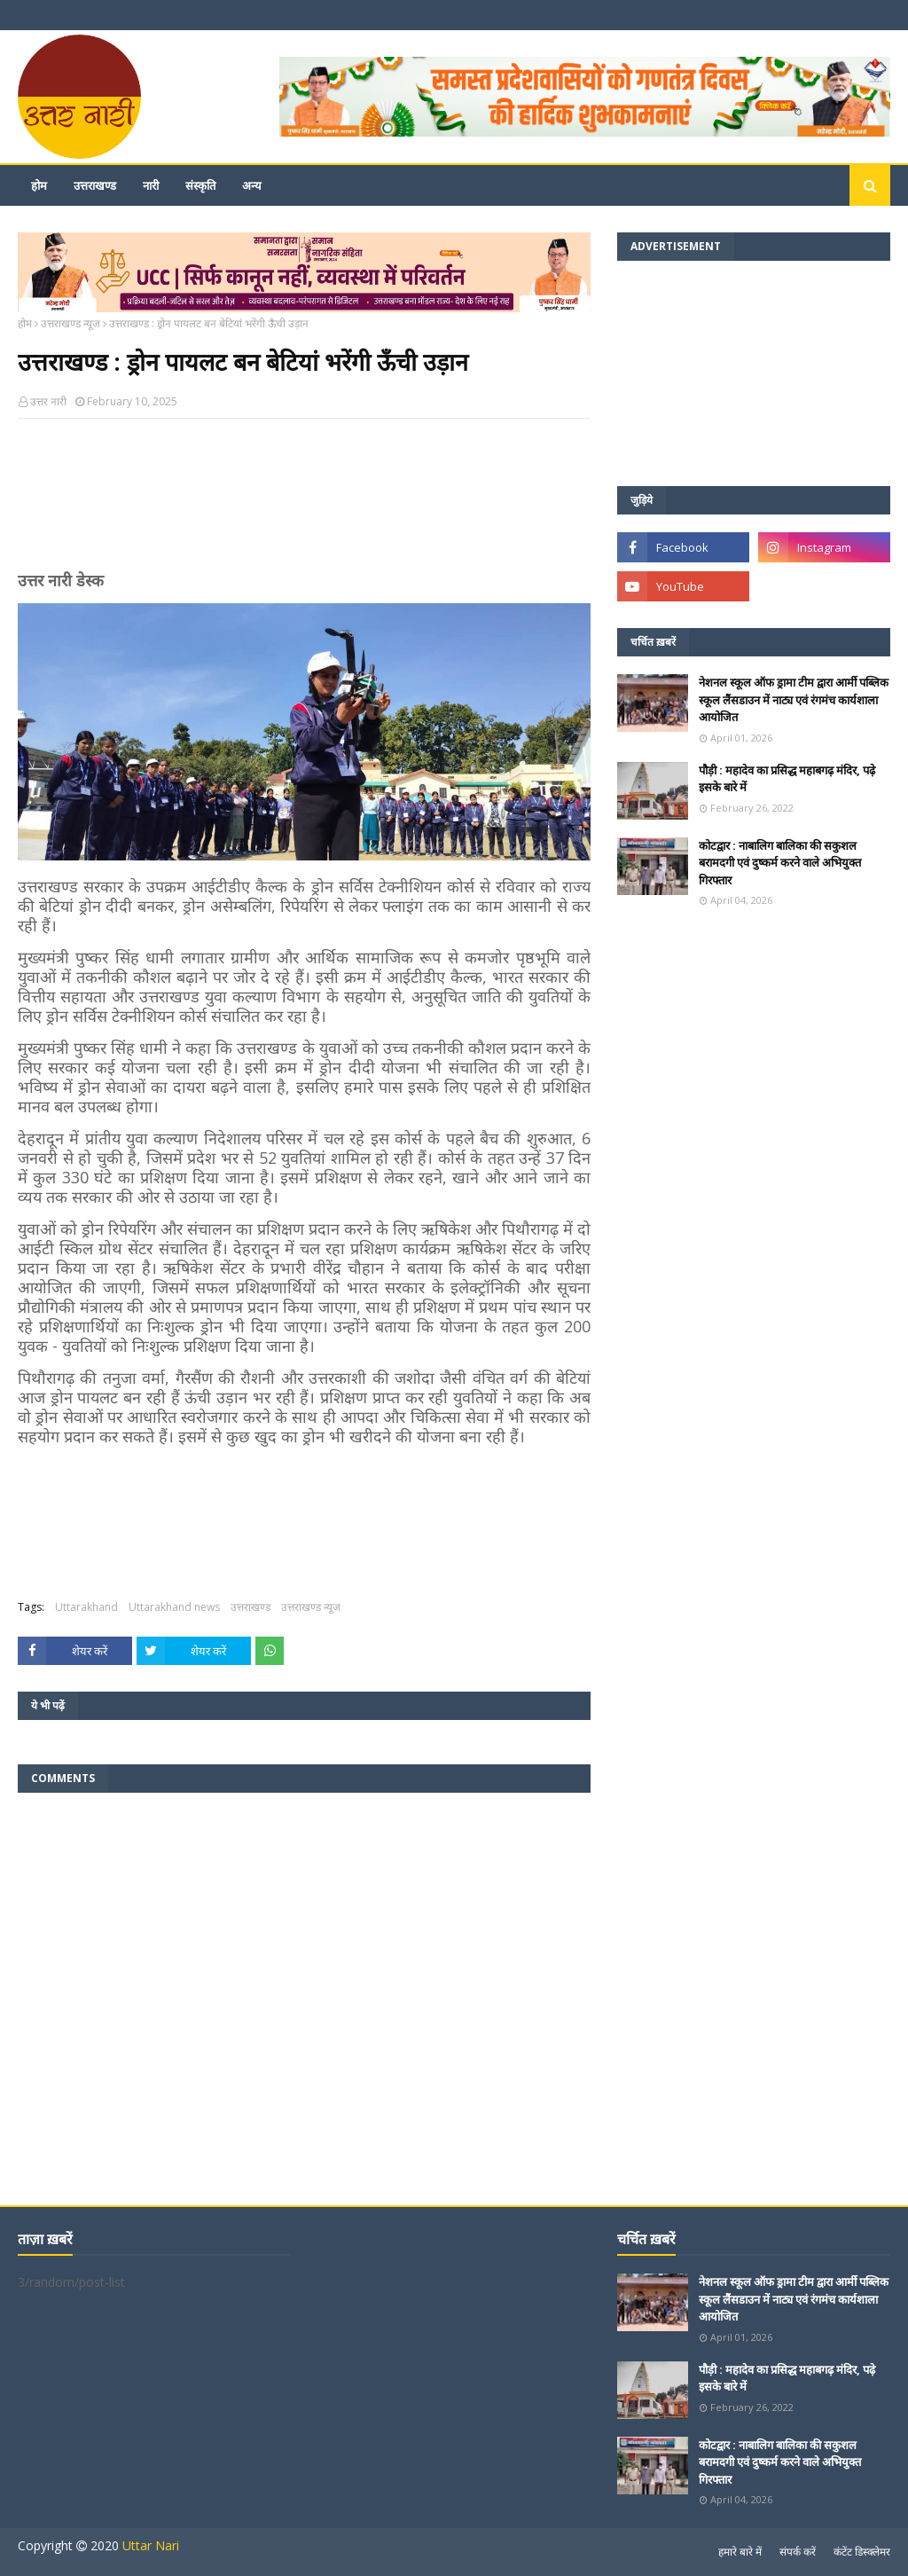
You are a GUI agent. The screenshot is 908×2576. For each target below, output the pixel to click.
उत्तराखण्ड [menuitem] (95, 185)
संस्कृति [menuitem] (200, 185)
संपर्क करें (797, 2551)
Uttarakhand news (174, 1606)
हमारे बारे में (740, 2551)
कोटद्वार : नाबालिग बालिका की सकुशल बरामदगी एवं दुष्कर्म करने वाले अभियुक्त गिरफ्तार (780, 862)
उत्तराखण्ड (250, 1606)
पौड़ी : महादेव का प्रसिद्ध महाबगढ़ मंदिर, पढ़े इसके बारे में (787, 779)
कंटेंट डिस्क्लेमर (862, 2551)
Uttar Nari (150, 2545)
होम (25, 323)
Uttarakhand (86, 1606)
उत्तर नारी (48, 401)
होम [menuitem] (39, 185)
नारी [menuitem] (151, 185)
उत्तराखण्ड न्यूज (70, 323)
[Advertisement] (304, 502)
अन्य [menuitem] (252, 185)
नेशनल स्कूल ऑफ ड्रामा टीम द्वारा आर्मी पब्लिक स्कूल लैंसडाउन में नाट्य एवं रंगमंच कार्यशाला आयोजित (793, 699)
